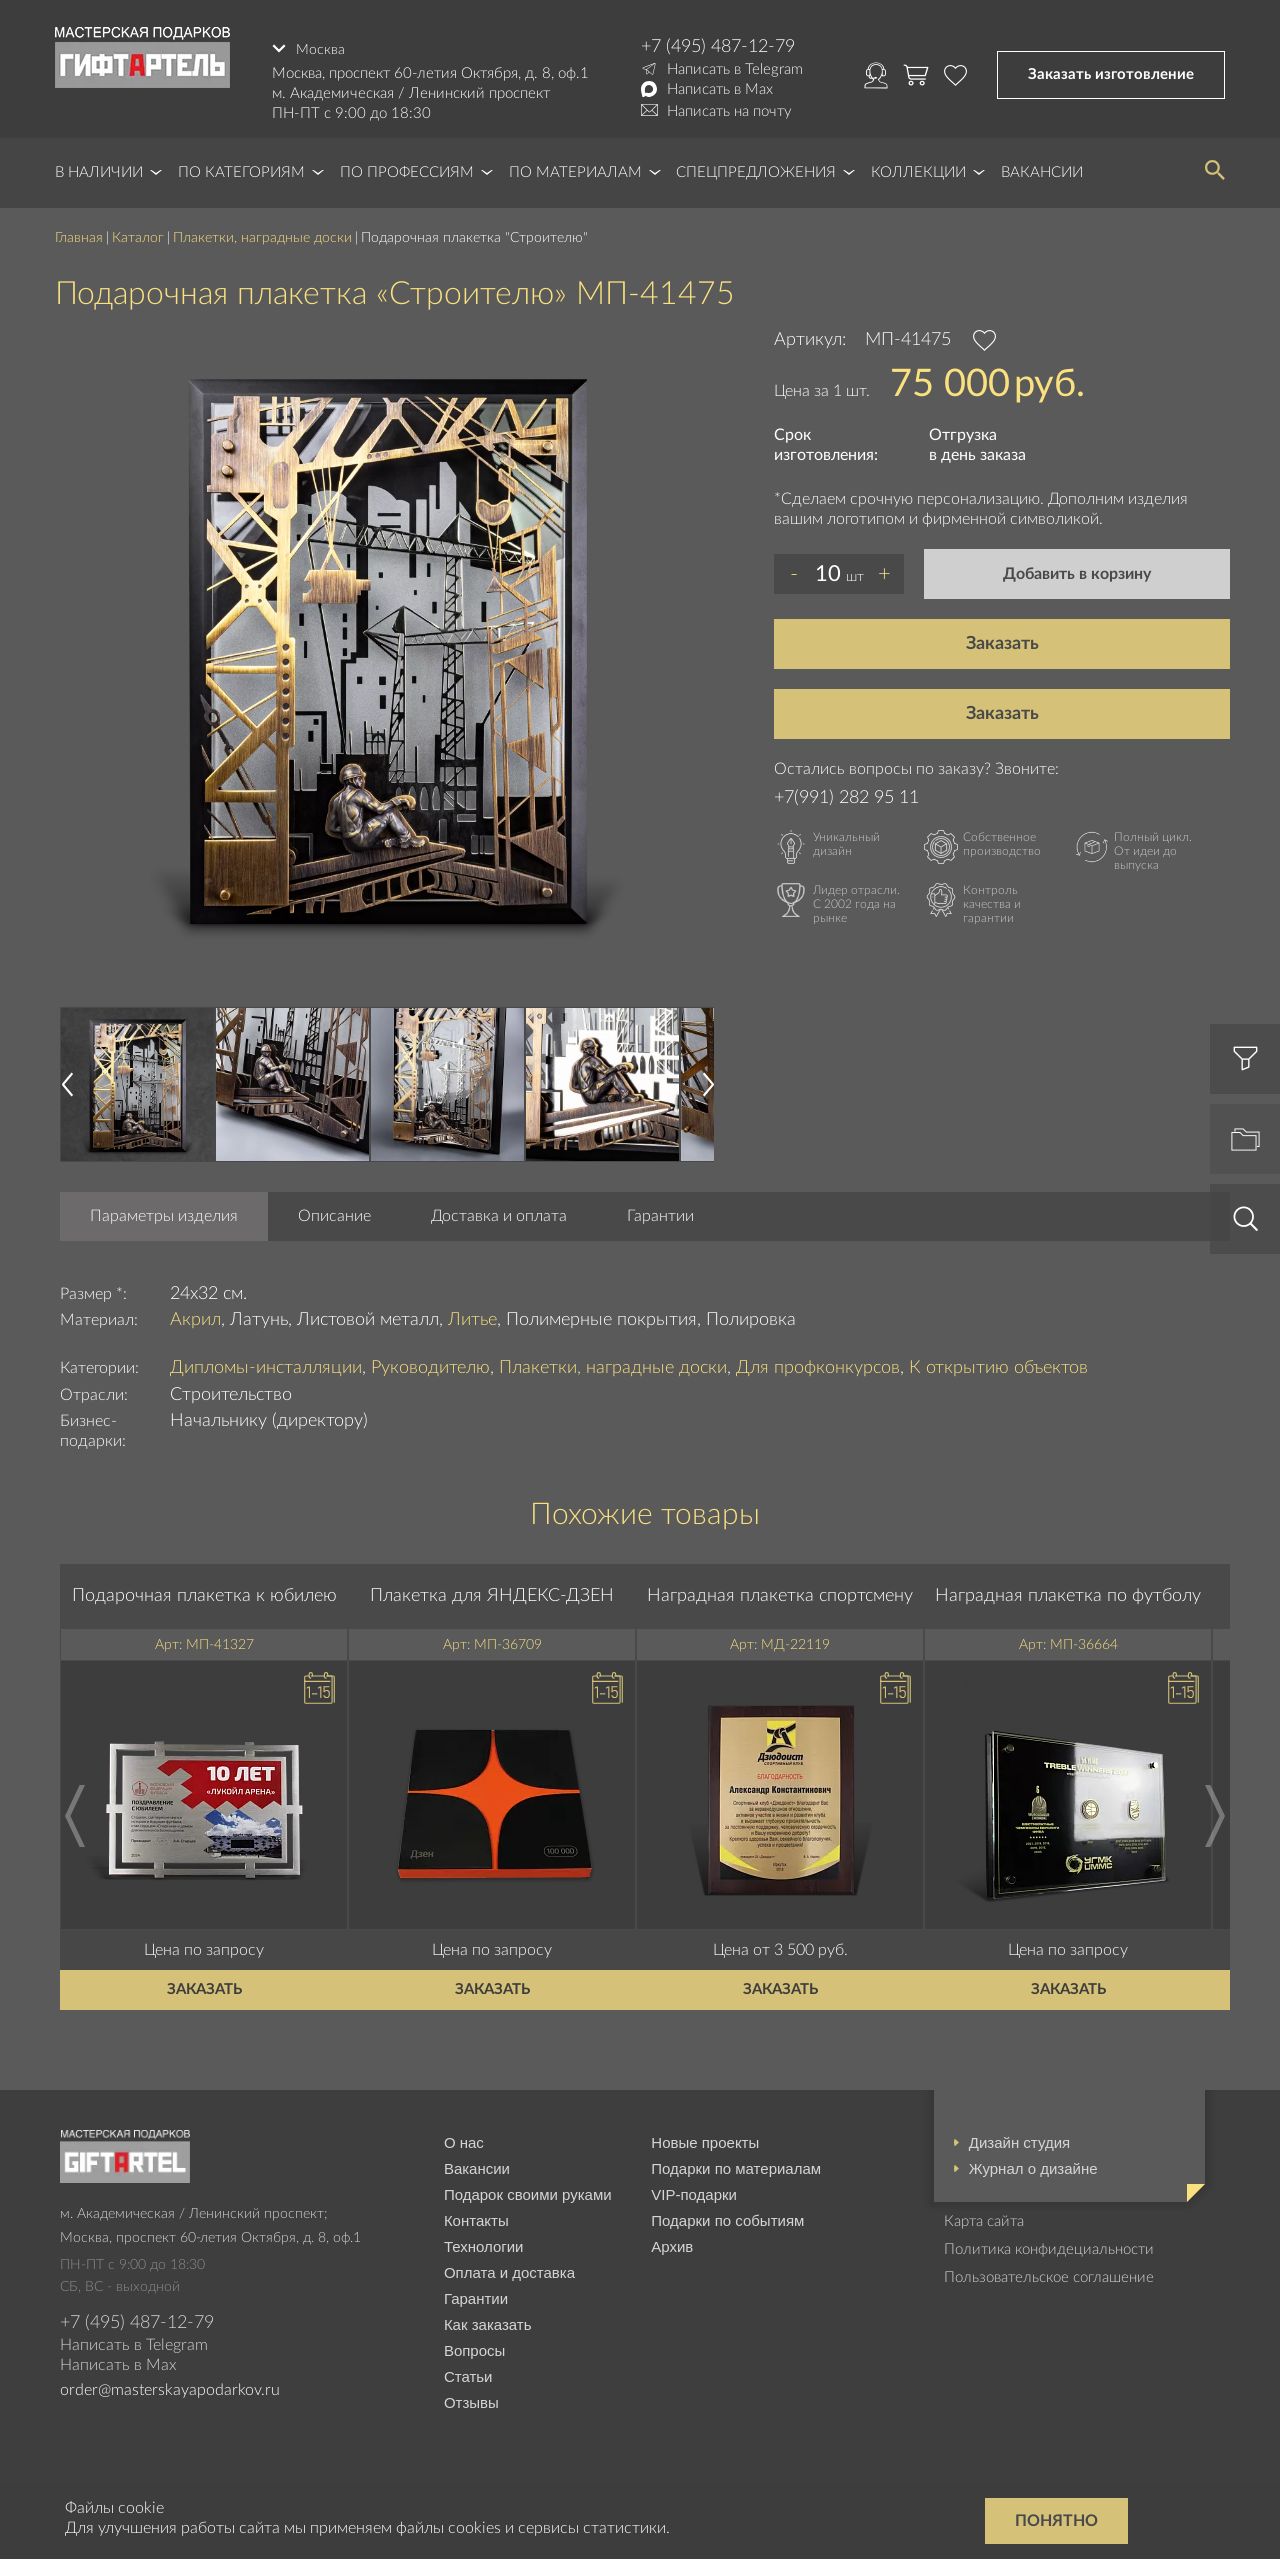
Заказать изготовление (1111, 73)
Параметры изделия (164, 1213)
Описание (334, 1213)
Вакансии (1042, 169)
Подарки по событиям (727, 2217)
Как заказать (488, 2321)
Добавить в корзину (1077, 571)
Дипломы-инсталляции (266, 1365)
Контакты (476, 2217)
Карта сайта (984, 2218)
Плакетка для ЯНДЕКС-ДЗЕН (492, 1593)
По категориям (241, 169)
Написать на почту (729, 111)
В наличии (99, 169)
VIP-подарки (694, 2191)
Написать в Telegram (735, 69)
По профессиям (407, 169)
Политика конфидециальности (1049, 2246)
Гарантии (660, 1213)
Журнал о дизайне (1033, 2165)
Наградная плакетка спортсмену (780, 1593)
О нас (464, 2139)
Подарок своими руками (528, 2191)
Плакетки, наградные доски (262, 235)
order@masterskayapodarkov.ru (170, 2387)
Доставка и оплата (499, 1213)
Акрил (195, 1317)
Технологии (484, 2243)
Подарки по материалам (736, 2165)
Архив (672, 2243)
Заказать (1002, 641)
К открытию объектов (998, 1365)
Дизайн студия (1019, 2139)
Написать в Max (720, 89)
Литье (472, 1317)
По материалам (575, 169)
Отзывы (471, 2399)
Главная (79, 235)
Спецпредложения (756, 169)
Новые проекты (705, 2139)
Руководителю (430, 1365)
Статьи (468, 2373)
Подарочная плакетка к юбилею (204, 1593)
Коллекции (918, 169)
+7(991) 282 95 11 (846, 795)
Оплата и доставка (509, 2269)
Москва (321, 46)
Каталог (138, 235)
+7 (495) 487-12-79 (718, 47)
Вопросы (474, 2347)
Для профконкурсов (818, 1365)
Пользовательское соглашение (1049, 2274)
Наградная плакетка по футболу (1068, 1593)
